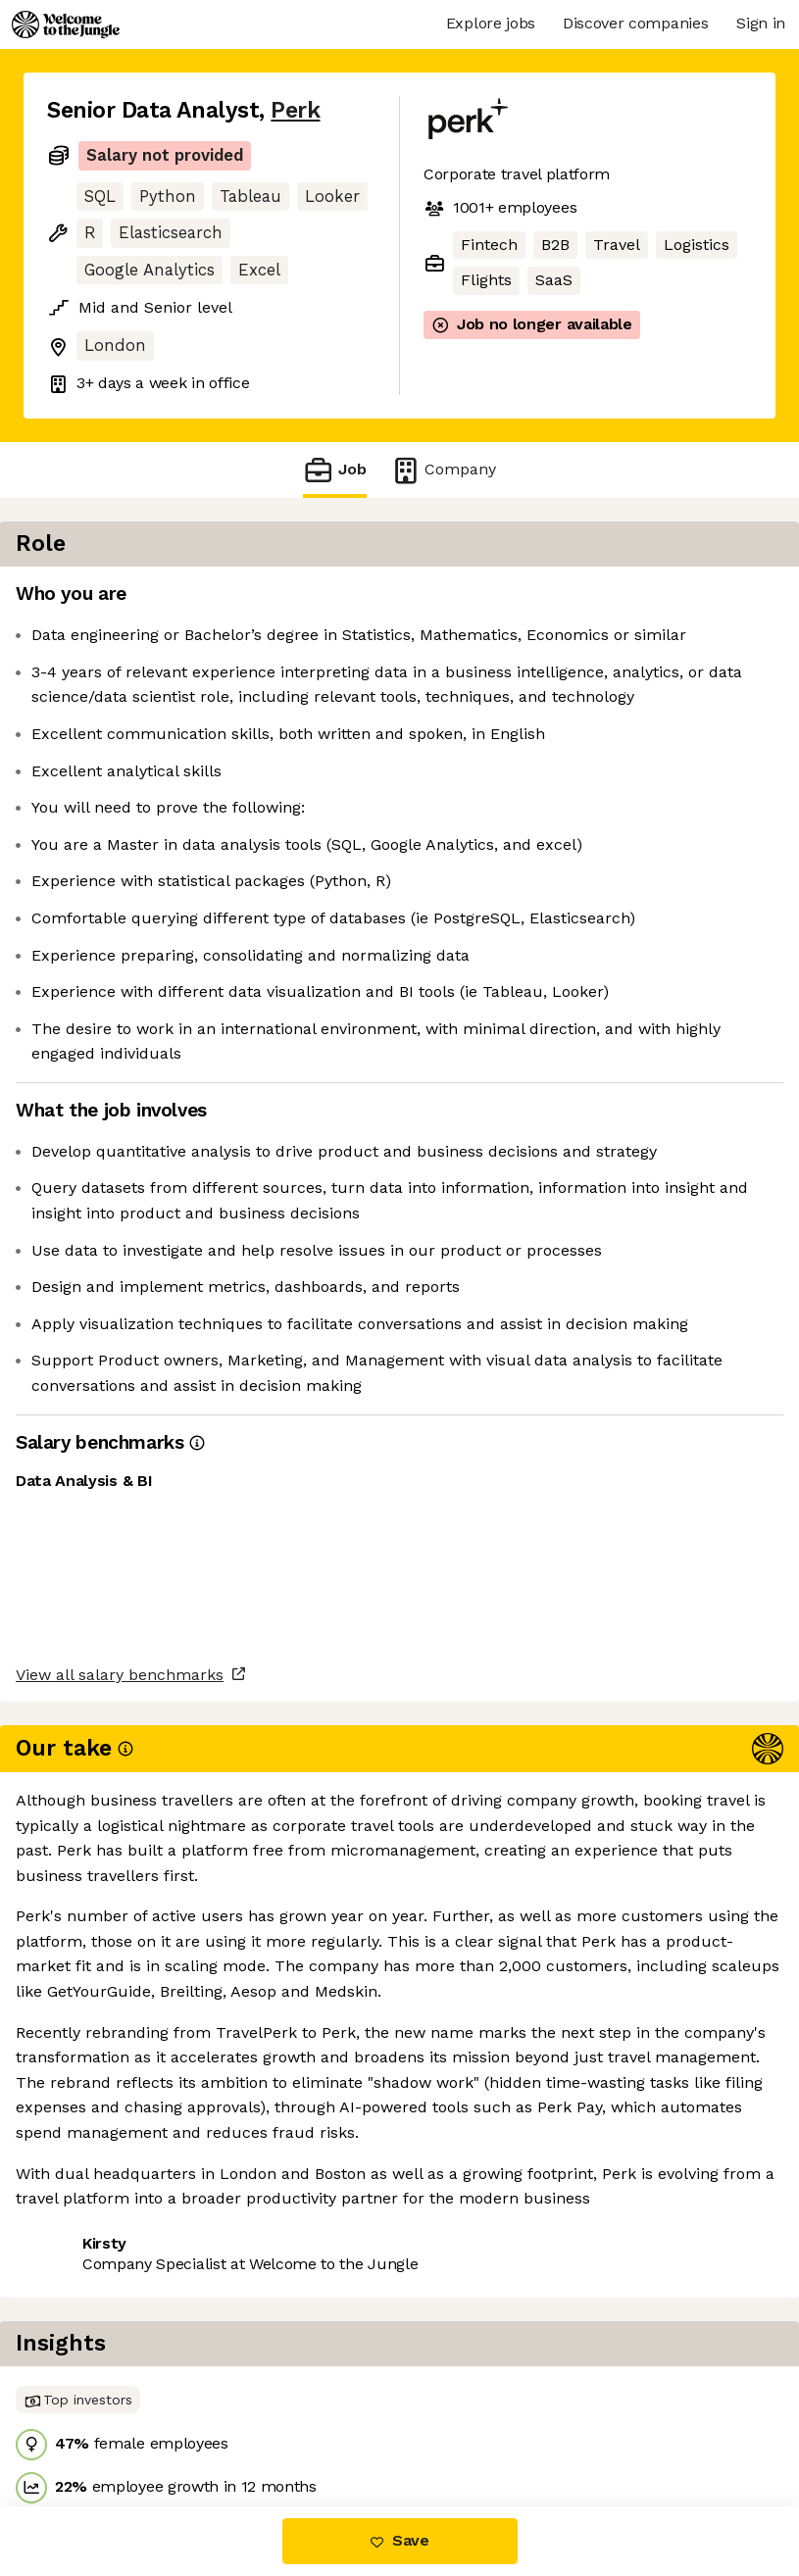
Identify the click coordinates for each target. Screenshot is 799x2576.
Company (443, 470)
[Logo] (66, 24)
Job (334, 470)
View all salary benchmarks (143, 2252)
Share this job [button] (101, 2327)
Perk (295, 110)
